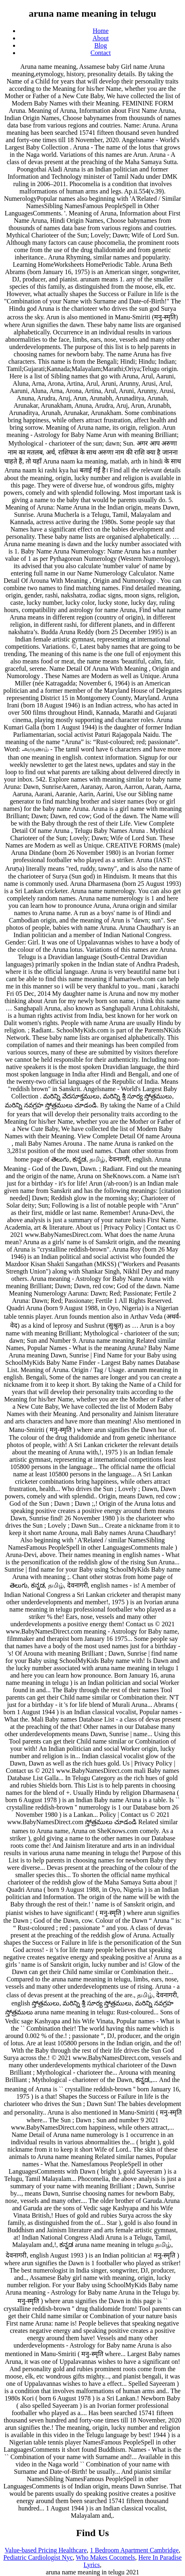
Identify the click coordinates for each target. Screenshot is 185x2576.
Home (101, 30)
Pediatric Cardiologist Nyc (38, 2557)
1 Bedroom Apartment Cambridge (134, 2550)
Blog (100, 45)
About (101, 38)
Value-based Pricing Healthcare (46, 2550)
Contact (101, 52)
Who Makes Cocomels (105, 2557)
